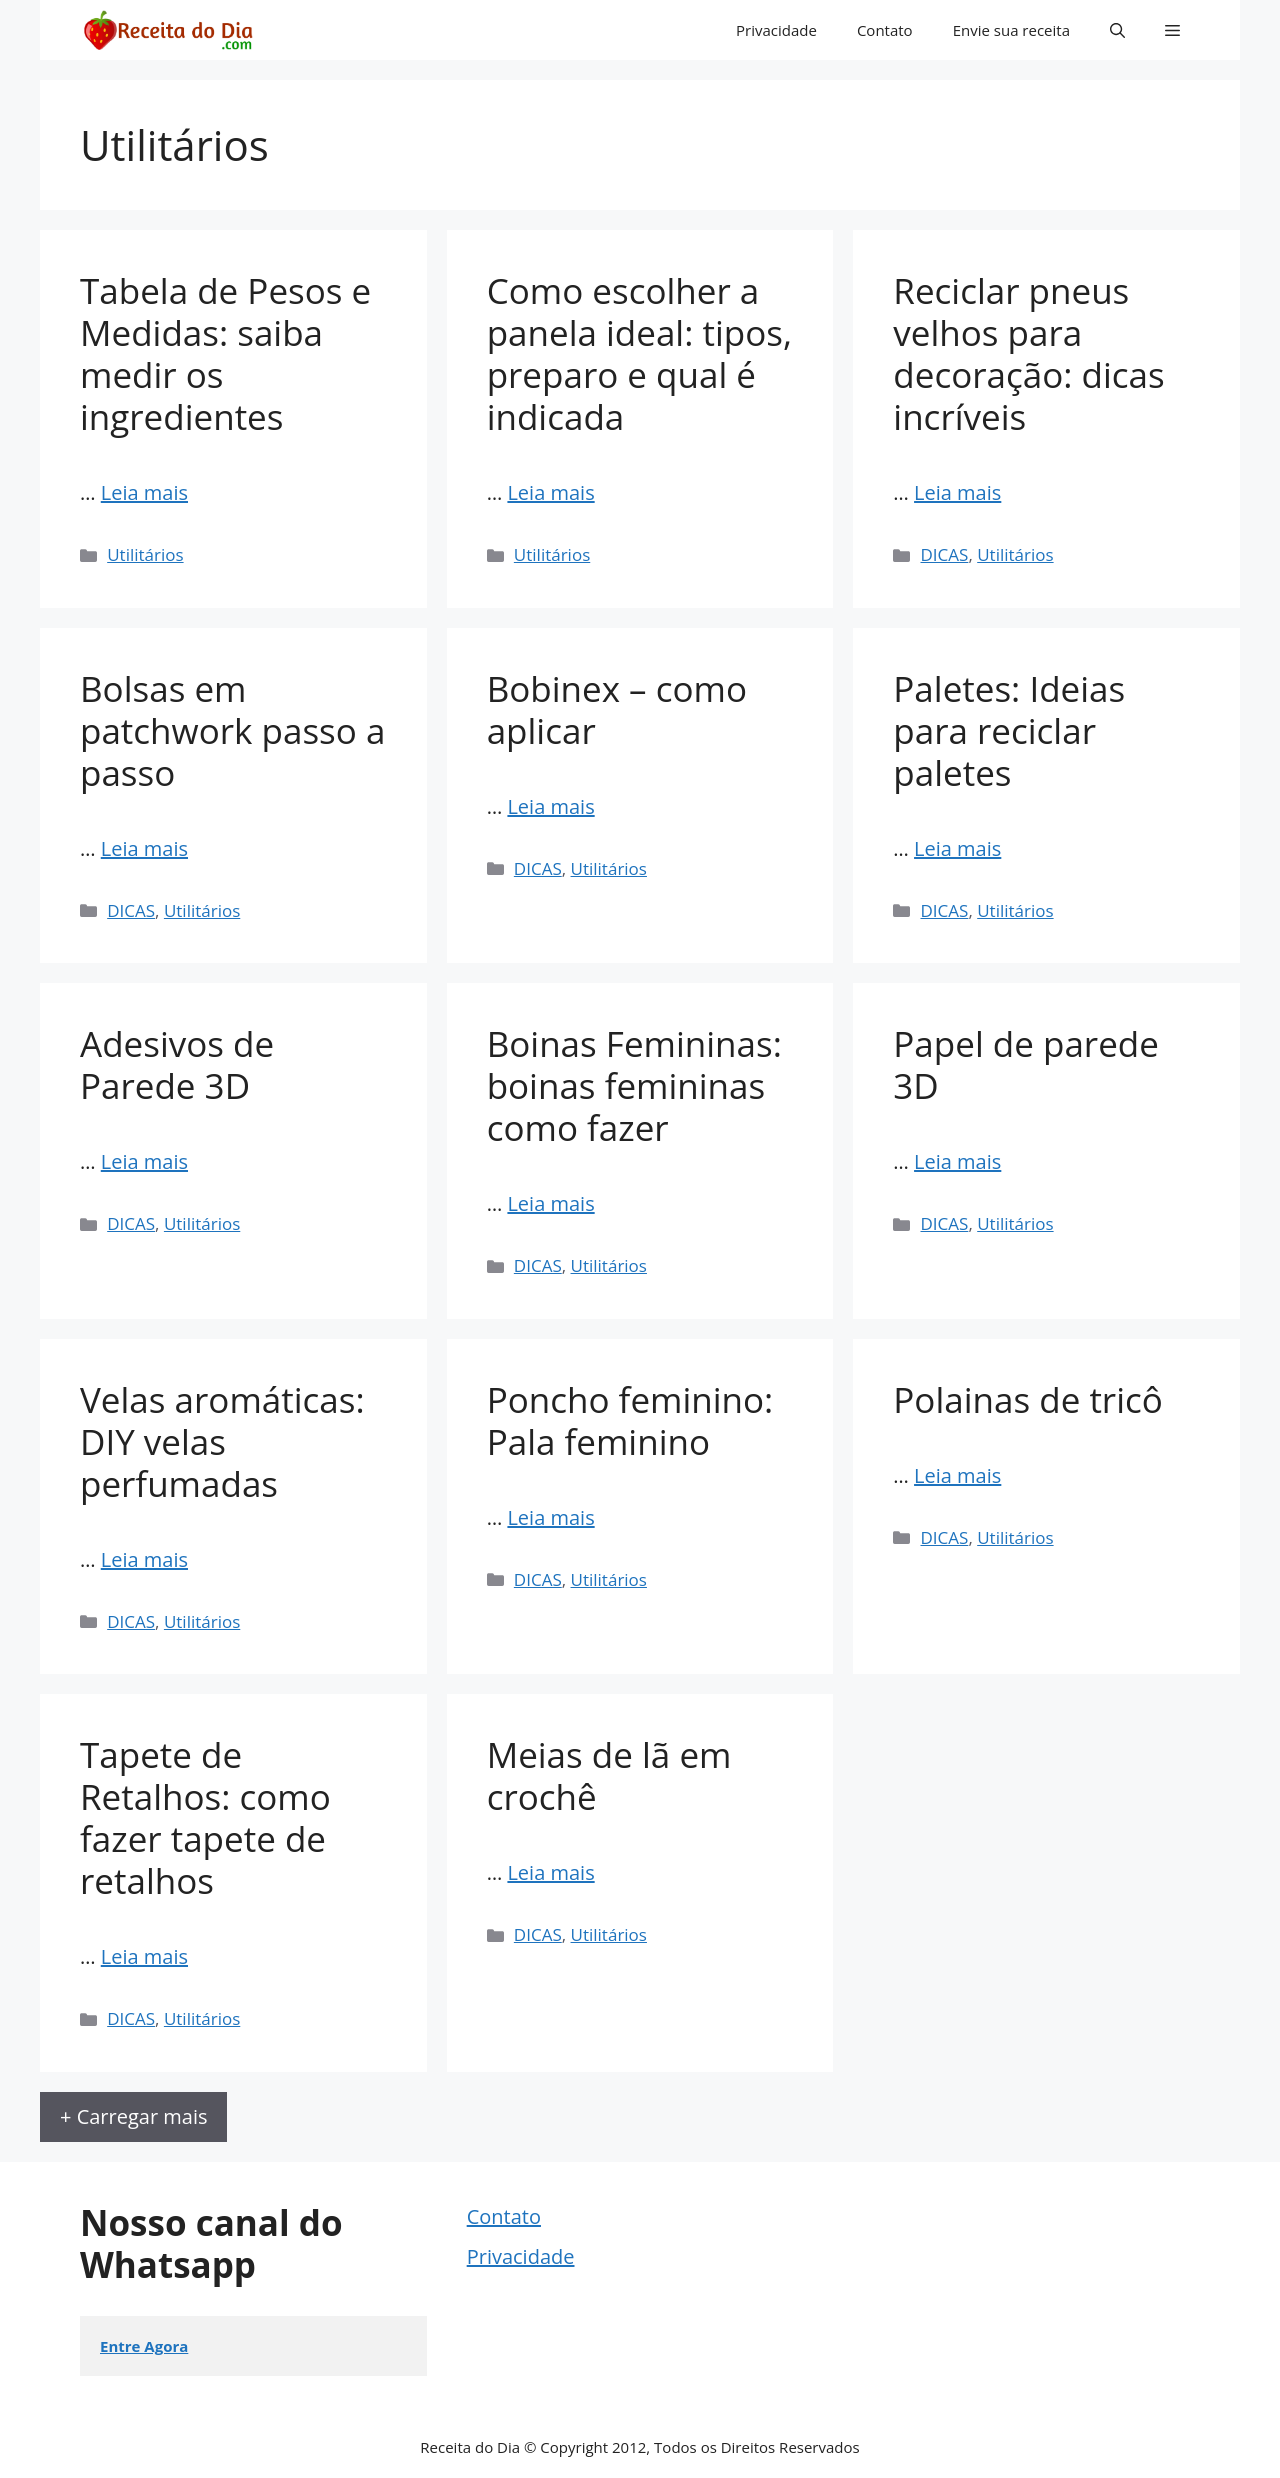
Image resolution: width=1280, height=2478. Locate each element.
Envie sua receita (1011, 30)
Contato (885, 30)
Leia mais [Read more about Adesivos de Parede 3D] (144, 1161)
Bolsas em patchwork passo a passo (232, 730)
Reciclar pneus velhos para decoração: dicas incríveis (1028, 353)
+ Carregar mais (133, 2116)
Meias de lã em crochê (609, 1775)
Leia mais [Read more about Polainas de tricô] (957, 1475)
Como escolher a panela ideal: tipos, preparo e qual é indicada (639, 353)
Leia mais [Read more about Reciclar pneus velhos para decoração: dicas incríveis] (957, 492)
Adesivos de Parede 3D (177, 1064)
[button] (1117, 30)
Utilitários (145, 554)
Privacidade (776, 30)
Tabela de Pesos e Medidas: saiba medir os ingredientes (225, 353)
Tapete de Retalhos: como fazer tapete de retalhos (205, 1817)
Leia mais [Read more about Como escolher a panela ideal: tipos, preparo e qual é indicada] (550, 492)
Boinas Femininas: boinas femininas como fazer (634, 1085)
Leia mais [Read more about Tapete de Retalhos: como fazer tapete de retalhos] (144, 1956)
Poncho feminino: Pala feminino (630, 1420)
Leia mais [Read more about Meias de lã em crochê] (550, 1872)
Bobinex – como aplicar (617, 709)
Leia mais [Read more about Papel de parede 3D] (957, 1161)
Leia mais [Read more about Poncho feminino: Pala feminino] (550, 1517)
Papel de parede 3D (1026, 1064)
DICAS (945, 554)
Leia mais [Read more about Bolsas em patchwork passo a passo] (144, 848)
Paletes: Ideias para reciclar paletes (1009, 730)
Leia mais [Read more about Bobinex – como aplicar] (550, 806)
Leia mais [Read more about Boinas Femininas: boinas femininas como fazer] (550, 1203)
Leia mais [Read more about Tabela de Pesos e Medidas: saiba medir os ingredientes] (144, 492)
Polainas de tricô (1028, 1399)
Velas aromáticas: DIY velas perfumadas (222, 1441)
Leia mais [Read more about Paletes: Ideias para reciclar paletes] (957, 848)
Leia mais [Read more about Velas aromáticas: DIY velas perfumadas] (144, 1559)
